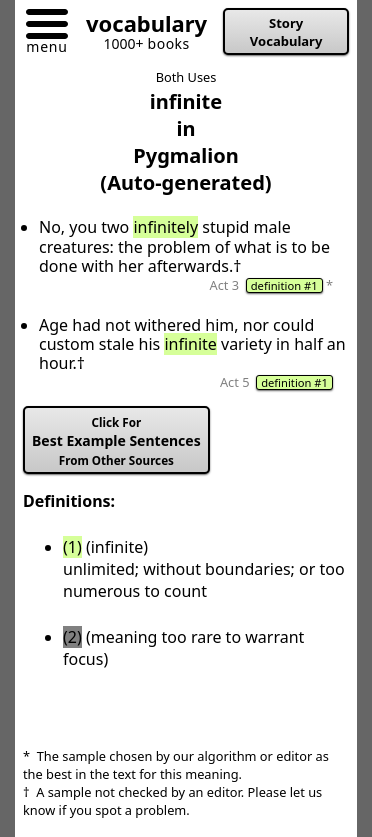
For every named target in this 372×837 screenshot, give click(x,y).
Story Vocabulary (286, 32)
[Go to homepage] (139, 27)
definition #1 (284, 285)
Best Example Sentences (116, 441)
